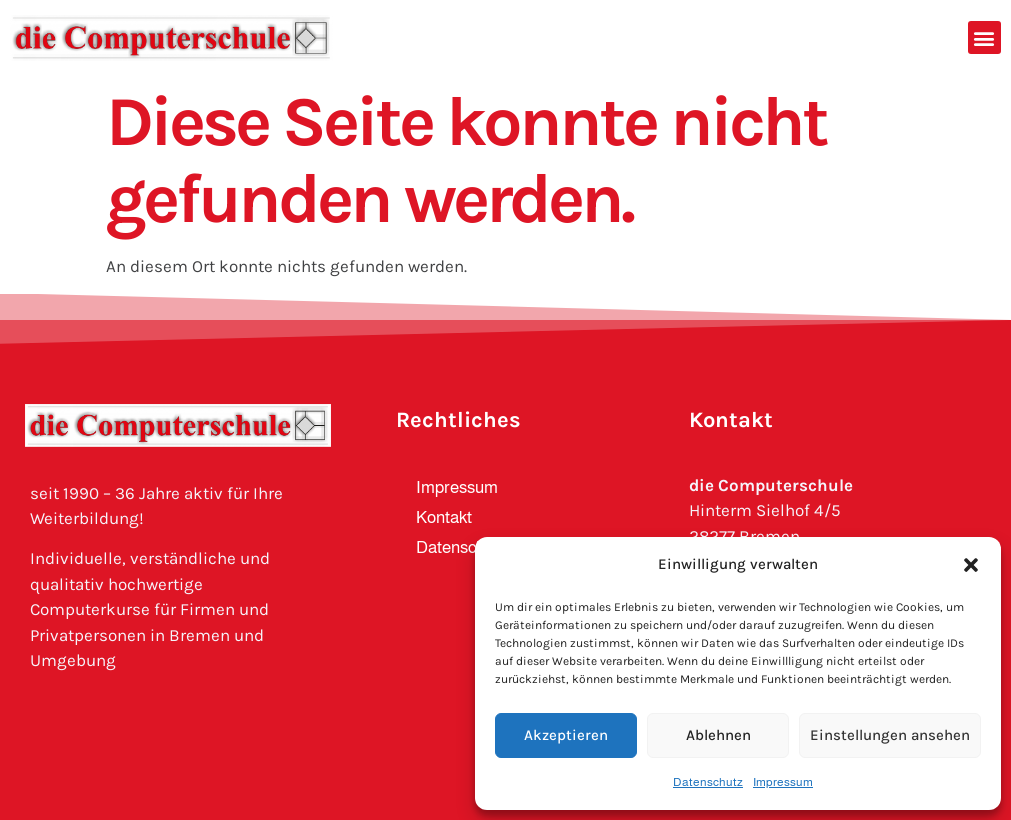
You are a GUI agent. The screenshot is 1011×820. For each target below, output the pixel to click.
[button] (971, 565)
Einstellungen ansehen (890, 735)
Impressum (783, 782)
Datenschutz (708, 782)
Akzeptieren (566, 735)
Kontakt (444, 517)
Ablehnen (718, 735)
